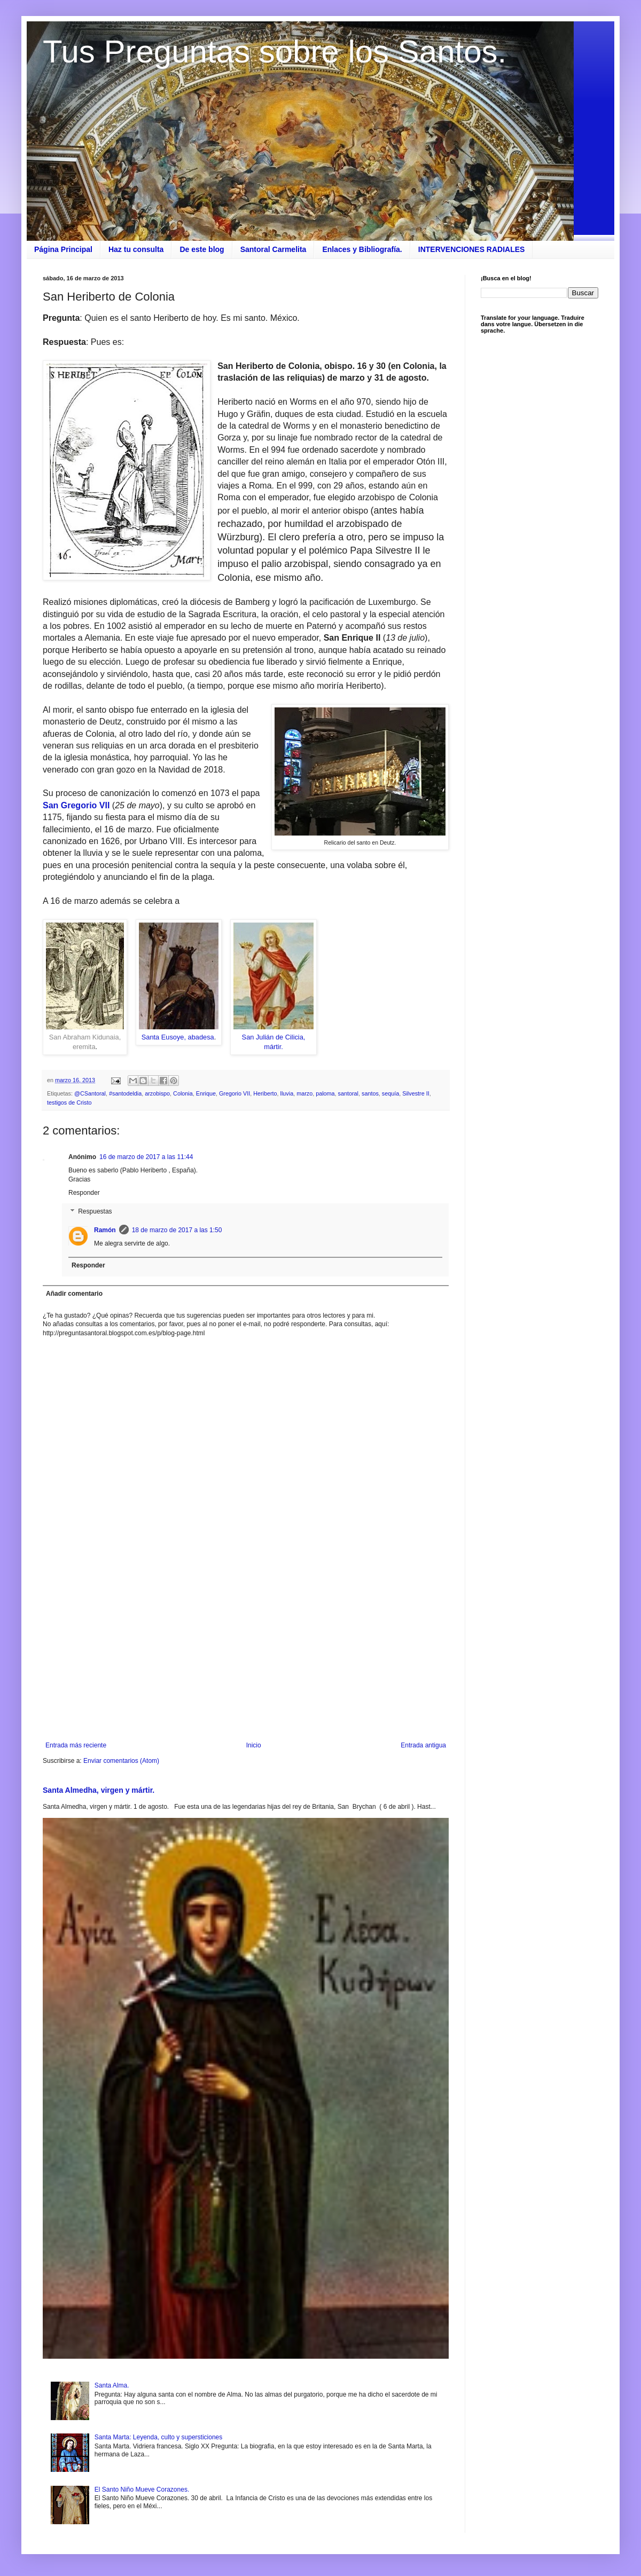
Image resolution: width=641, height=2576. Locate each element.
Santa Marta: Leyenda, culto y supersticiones (158, 2437)
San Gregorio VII (77, 805)
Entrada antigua (423, 1745)
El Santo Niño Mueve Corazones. (142, 2489)
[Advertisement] (246, 1653)
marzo (304, 1093)
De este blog (201, 249)
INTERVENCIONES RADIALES (471, 249)
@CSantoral (90, 1093)
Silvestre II (415, 1093)
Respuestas (95, 1212)
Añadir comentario (74, 1293)
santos (370, 1093)
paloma (325, 1093)
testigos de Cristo (69, 1102)
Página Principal (63, 249)
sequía (390, 1093)
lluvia (287, 1093)
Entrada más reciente (75, 1745)
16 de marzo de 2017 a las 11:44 (146, 1157)
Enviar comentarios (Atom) (121, 1760)
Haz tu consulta (135, 249)
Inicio (253, 1745)
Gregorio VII (234, 1093)
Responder (84, 1192)
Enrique (206, 1093)
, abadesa (199, 1037)
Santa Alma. (112, 2385)
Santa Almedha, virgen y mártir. (98, 1790)
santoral (348, 1093)
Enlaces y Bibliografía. (362, 249)
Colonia (183, 1093)
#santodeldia (125, 1093)
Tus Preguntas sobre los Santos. (274, 51)
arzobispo (157, 1093)
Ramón (105, 1230)
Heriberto (265, 1093)
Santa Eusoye (163, 1037)
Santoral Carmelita (273, 249)
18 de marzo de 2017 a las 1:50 (177, 1230)
